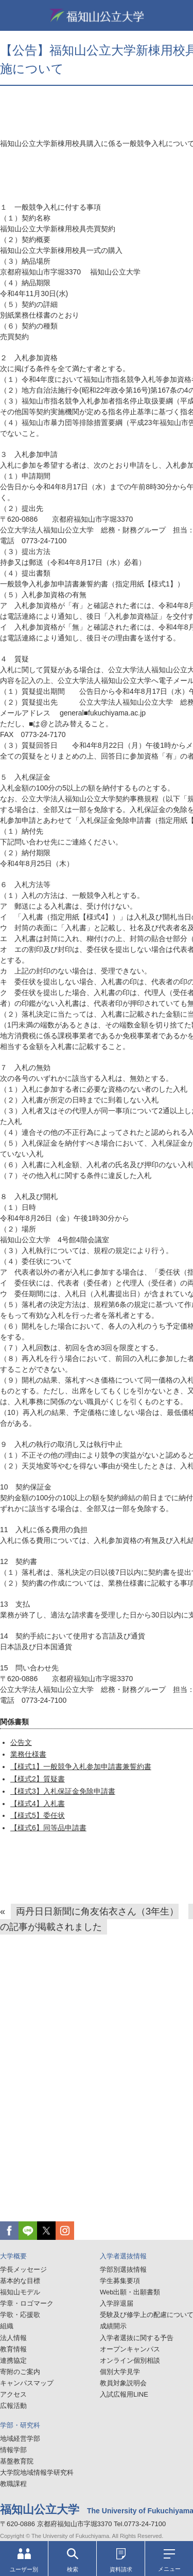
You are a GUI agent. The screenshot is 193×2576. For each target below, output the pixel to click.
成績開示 (113, 2326)
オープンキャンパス (130, 2349)
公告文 (21, 1742)
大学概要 (13, 2256)
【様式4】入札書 (37, 1803)
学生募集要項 (120, 2281)
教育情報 (13, 2349)
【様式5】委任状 (37, 1815)
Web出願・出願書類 (130, 2292)
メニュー (169, 2560)
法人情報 (13, 2338)
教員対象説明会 (123, 2383)
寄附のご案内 (20, 2372)
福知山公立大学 (96, 15)
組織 (6, 2326)
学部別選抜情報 (123, 2269)
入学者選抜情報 (123, 2256)
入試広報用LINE (124, 2394)
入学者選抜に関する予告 (136, 2338)
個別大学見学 (120, 2372)
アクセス (13, 2394)
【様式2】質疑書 (37, 1779)
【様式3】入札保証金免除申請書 (62, 1791)
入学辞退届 (116, 2303)
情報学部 (13, 2450)
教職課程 (13, 2484)
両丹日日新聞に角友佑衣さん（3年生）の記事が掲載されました (89, 1919)
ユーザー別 (24, 2560)
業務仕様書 (28, 1754)
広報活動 (13, 2405)
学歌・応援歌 (20, 2315)
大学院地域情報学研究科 (37, 2472)
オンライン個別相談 (130, 2360)
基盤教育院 (16, 2461)
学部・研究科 (20, 2425)
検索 (72, 2560)
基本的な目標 (20, 2281)
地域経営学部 (20, 2438)
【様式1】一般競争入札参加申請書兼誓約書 (80, 1766)
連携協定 (13, 2360)
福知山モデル (20, 2292)
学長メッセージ (23, 2269)
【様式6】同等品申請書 (48, 1828)
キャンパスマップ (27, 2383)
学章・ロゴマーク (27, 2303)
